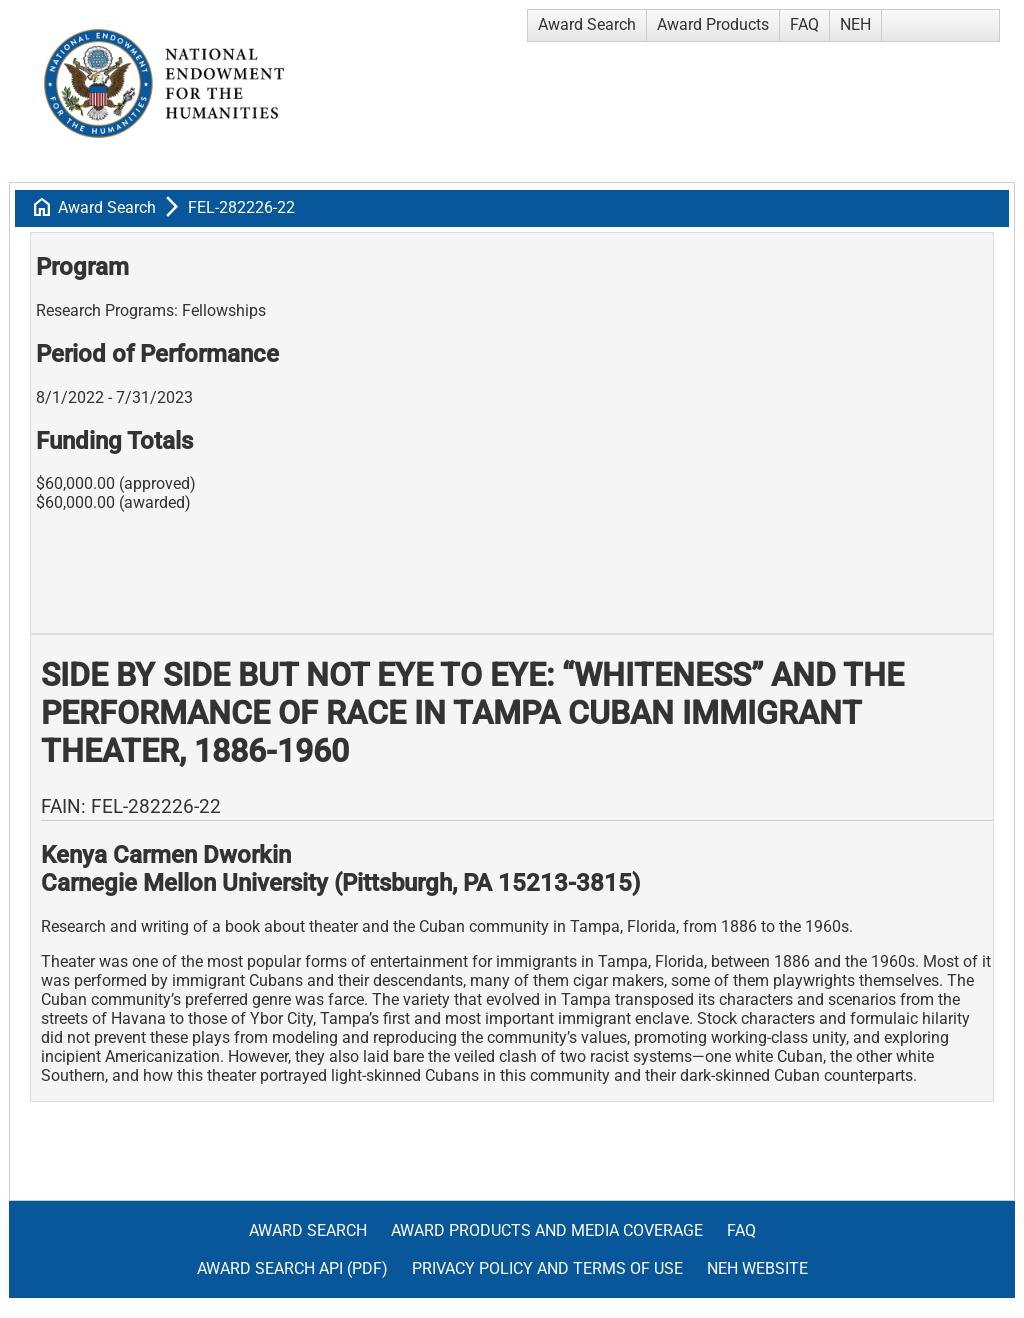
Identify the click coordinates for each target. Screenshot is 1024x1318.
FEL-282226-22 (241, 207)
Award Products (713, 24)
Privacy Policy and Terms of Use (547, 1268)
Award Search (587, 24)
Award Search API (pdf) (292, 1268)
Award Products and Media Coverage (547, 1230)
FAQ (804, 24)
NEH (855, 24)
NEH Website (757, 1268)
